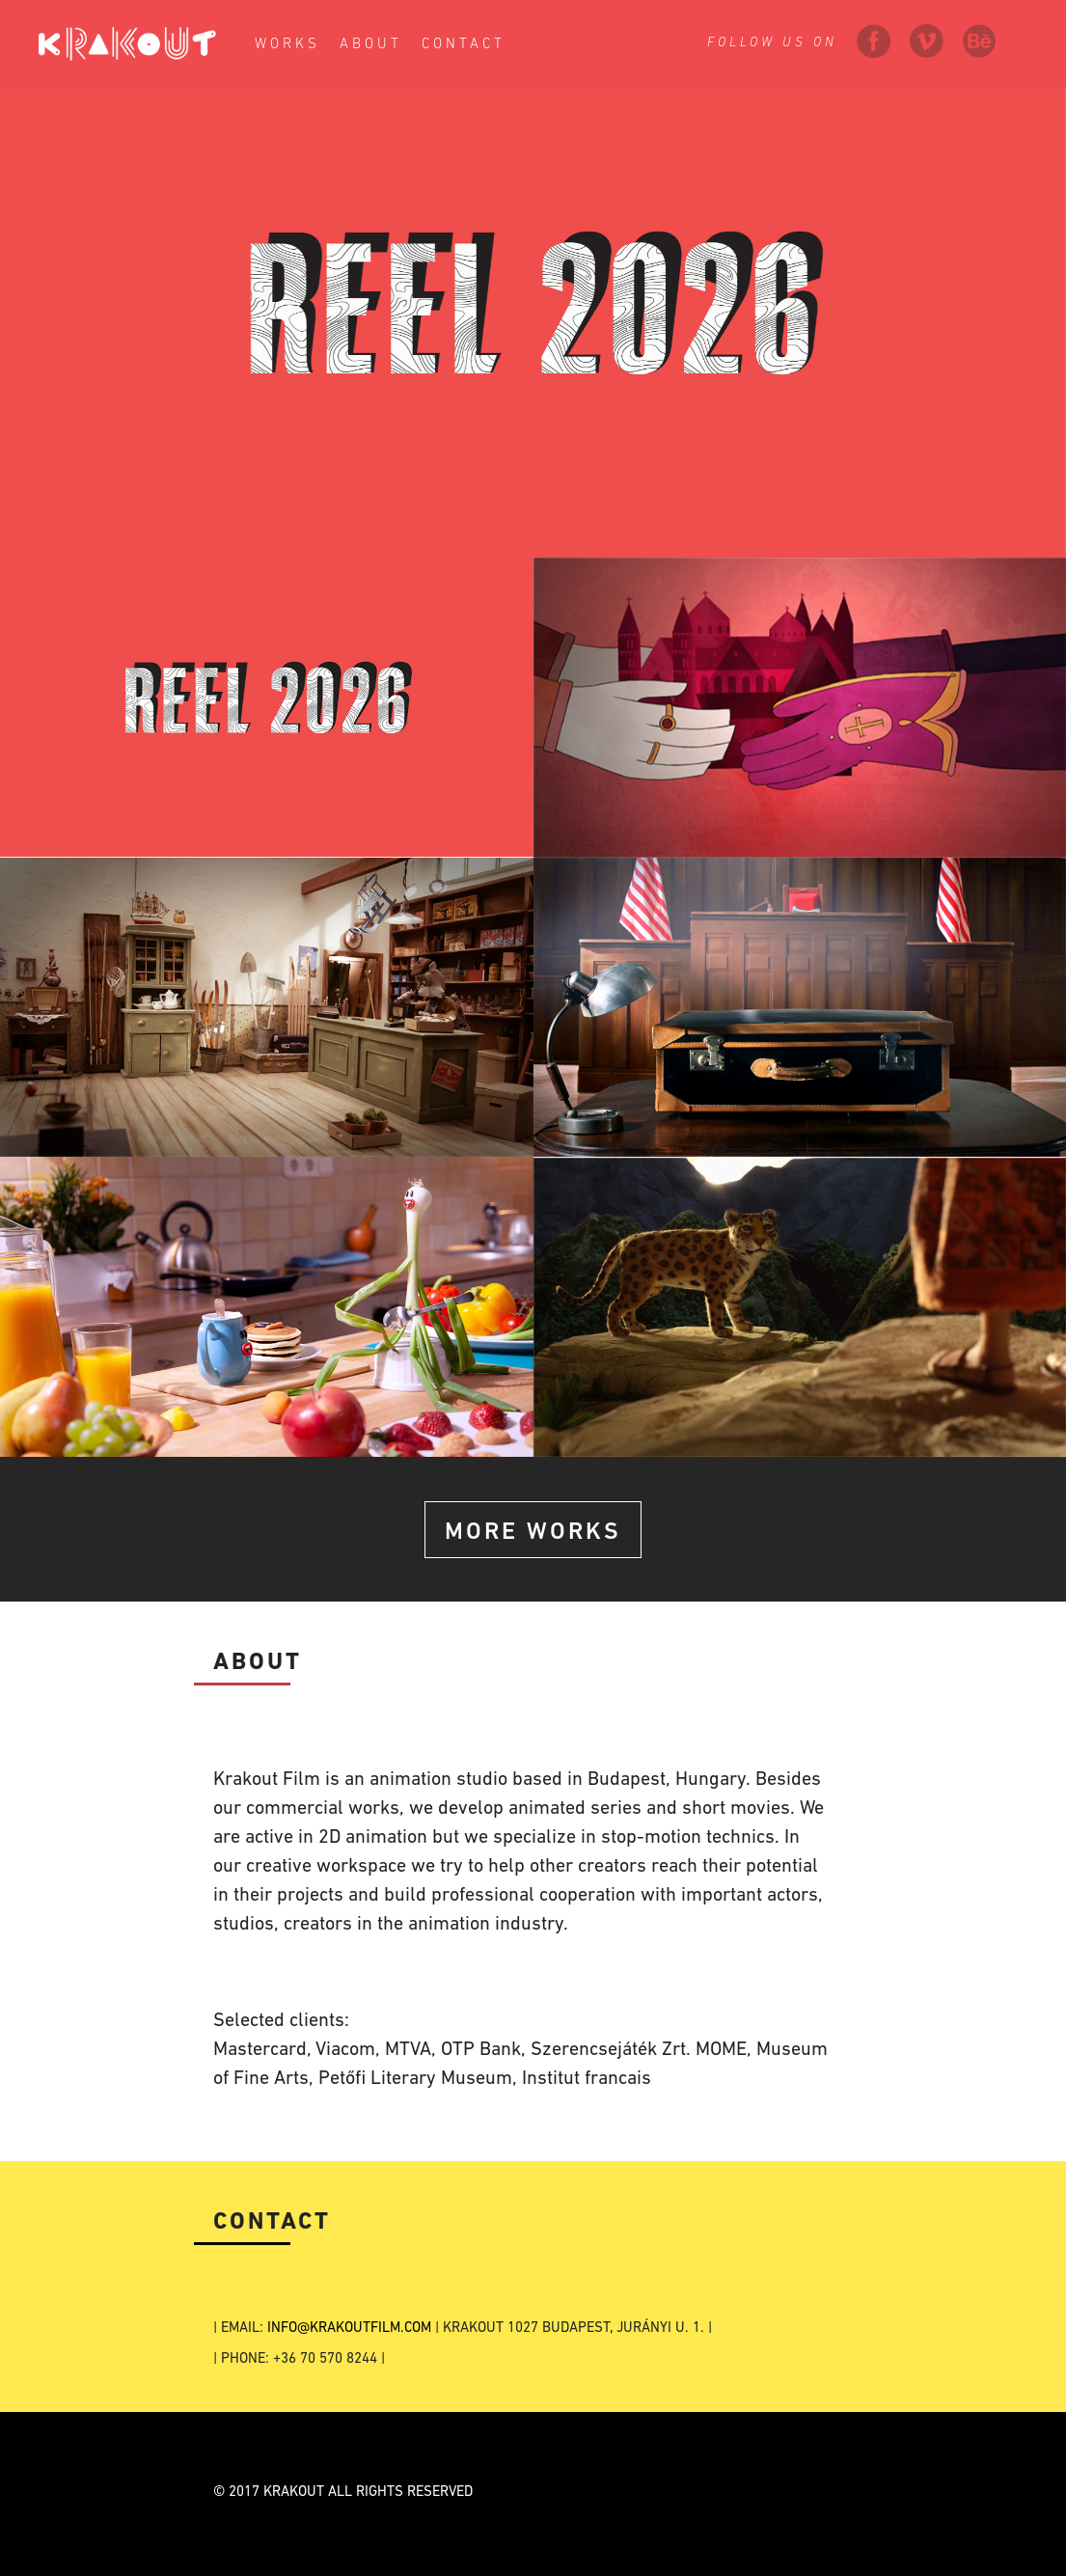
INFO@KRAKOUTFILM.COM (349, 2328)
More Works (533, 1533)
